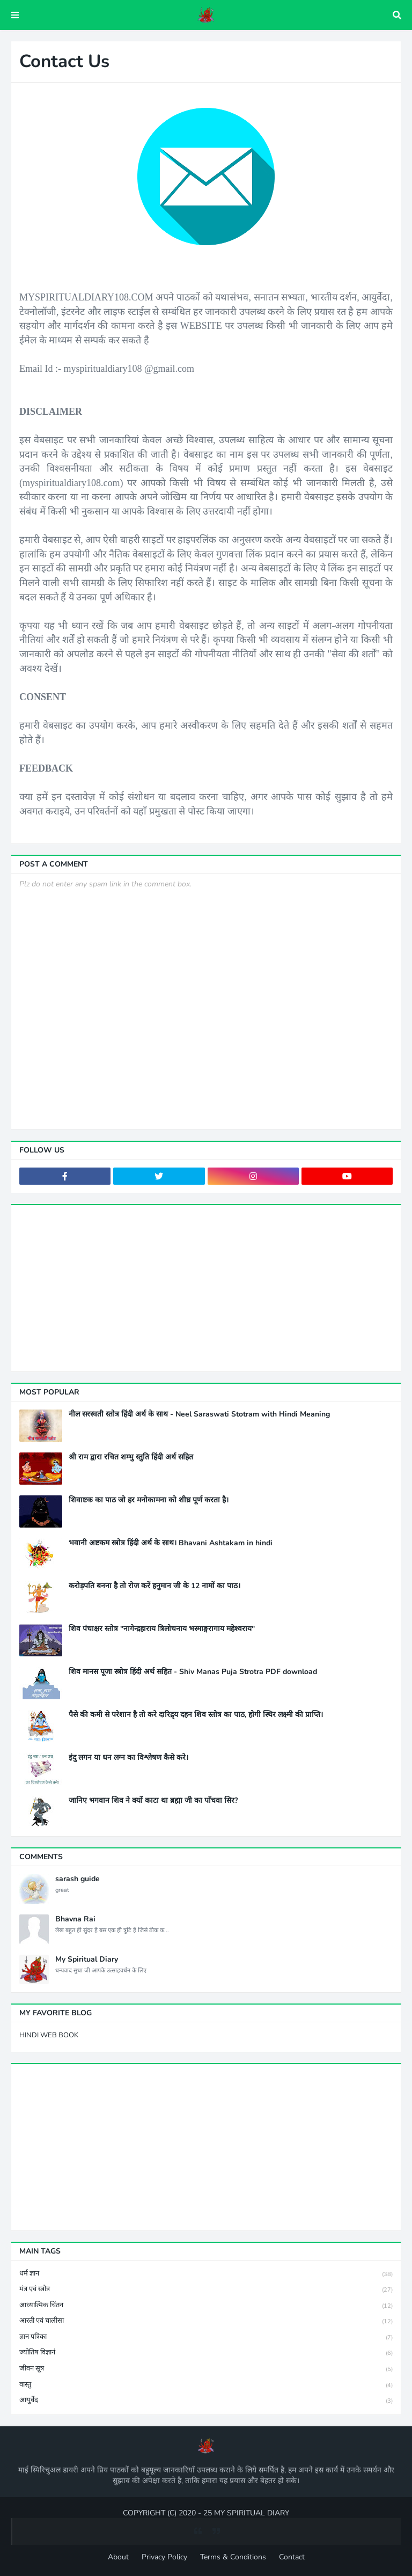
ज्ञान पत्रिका (206, 2337)
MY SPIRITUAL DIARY (251, 2513)
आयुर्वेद (206, 2400)
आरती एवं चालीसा (206, 2321)
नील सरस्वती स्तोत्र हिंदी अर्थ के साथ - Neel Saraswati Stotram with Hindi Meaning (199, 1414)
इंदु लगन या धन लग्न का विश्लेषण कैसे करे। (128, 1758)
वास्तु (206, 2385)
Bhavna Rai (75, 1919)
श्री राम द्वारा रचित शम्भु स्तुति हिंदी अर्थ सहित (131, 1457)
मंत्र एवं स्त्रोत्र (206, 2289)
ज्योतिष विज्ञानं (206, 2353)
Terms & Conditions (233, 2557)
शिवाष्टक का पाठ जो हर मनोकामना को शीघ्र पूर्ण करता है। (149, 1500)
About (118, 2557)
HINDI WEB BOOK (48, 2035)
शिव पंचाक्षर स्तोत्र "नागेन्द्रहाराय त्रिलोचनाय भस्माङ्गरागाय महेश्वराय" (162, 1629)
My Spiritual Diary (86, 1959)
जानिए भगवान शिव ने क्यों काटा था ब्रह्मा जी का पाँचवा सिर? (153, 1801)
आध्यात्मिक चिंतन (206, 2305)
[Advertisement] (206, 1288)
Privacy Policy (164, 2557)
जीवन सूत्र (206, 2369)
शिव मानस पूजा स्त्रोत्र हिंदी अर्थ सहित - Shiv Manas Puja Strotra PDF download (193, 1672)
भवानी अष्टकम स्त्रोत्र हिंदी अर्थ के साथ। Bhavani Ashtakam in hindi (171, 1543)
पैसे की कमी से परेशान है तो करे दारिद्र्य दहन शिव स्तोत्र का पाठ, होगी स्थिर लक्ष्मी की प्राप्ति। (196, 1715)
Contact (292, 2557)
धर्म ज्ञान (206, 2274)
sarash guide (77, 1879)
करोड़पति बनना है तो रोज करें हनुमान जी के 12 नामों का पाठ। (154, 1586)
